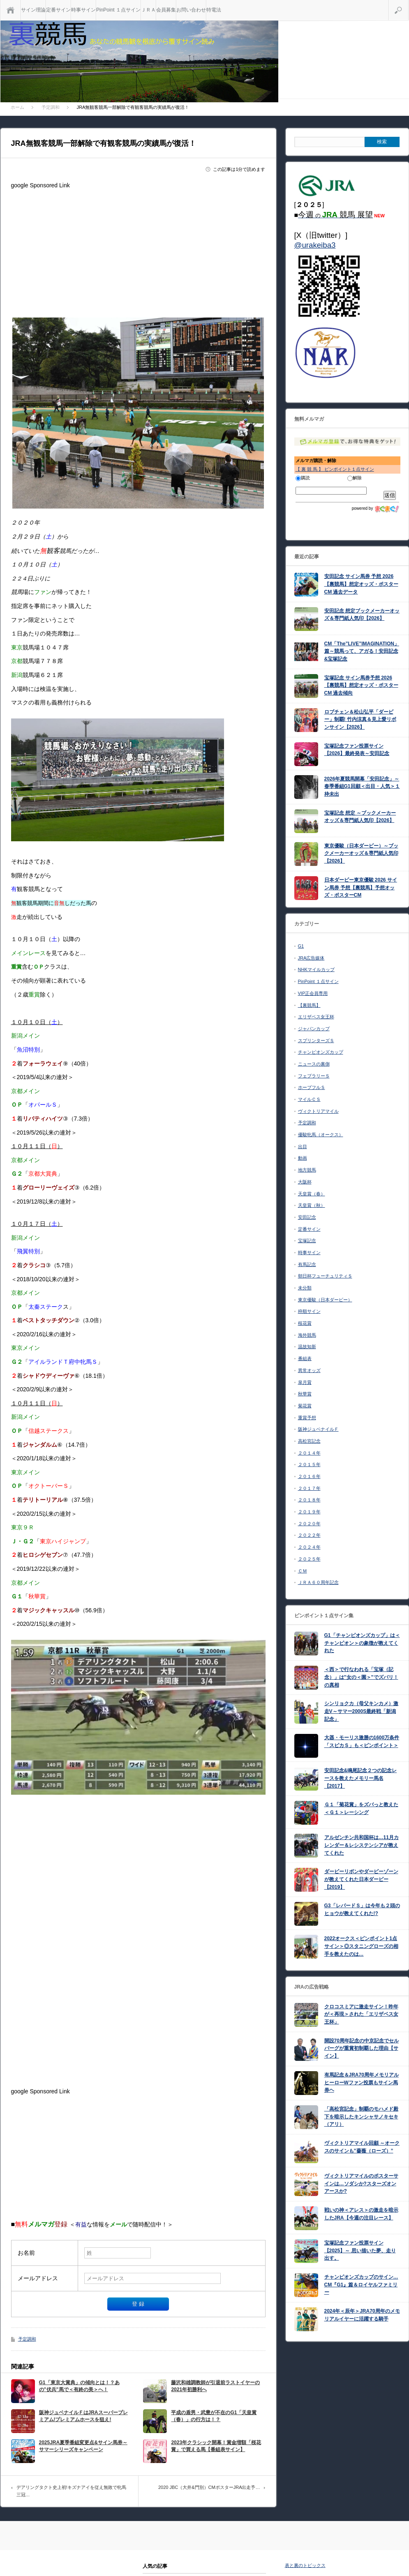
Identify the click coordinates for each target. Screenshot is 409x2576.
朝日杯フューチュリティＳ (325, 1275)
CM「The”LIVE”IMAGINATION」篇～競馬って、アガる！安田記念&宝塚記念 (361, 651)
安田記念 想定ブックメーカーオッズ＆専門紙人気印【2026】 (362, 615)
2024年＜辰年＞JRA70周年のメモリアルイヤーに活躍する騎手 (362, 2315)
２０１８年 (309, 1499)
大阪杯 (305, 1181)
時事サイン (83, 10)
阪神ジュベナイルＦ (318, 1429)
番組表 (305, 1358)
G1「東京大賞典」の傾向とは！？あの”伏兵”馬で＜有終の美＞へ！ (79, 2386)
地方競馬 (307, 1169)
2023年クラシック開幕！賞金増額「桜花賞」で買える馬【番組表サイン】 (216, 2446)
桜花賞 (305, 1323)
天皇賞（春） (311, 1193)
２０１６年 (309, 1476)
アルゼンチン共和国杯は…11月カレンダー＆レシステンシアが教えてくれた (361, 1845)
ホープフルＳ (311, 1087)
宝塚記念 (307, 1240)
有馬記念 (307, 1264)
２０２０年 (309, 1523)
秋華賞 (305, 1393)
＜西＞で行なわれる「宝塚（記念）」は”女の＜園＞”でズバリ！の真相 (361, 1677)
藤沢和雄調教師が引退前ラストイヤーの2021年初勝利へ (215, 2386)
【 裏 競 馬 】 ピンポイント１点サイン (335, 469)
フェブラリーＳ (314, 1075)
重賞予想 (307, 1417)
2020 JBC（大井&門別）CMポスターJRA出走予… (209, 2487)
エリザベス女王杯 (316, 1016)
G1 (301, 946)
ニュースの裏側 (314, 1063)
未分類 (305, 1287)
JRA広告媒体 (311, 957)
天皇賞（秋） (311, 1205)
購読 (303, 477)
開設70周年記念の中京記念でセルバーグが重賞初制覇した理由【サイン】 (361, 2048)
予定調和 (27, 2339)
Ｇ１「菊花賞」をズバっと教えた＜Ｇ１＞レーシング (361, 1808)
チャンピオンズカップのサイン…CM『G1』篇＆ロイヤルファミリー (361, 2284)
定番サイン (58, 10)
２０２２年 (309, 1535)
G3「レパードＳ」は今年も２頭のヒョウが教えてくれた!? (362, 1909)
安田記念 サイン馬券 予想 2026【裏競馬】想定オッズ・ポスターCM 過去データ (361, 583)
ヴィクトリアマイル (318, 1111)
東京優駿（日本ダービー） (325, 1299)
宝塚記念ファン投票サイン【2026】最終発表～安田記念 (357, 750)
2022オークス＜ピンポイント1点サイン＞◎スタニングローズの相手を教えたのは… (361, 1946)
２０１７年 (309, 1488)
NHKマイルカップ (316, 969)
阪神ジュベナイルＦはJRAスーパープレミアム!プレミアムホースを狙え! (83, 2416)
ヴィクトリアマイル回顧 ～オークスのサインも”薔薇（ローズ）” (362, 2147)
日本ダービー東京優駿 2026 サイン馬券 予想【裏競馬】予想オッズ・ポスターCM (360, 887)
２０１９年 (309, 1511)
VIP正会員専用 (313, 993)
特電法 (213, 10)
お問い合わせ (191, 10)
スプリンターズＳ (316, 1040)
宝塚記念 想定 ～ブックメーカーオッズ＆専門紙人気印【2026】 (360, 817)
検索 (408, 3)
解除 (354, 477)
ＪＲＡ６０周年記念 (318, 1582)
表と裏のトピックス (305, 2565)
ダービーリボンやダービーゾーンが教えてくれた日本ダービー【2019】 (361, 1879)
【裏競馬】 (309, 1005)
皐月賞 (305, 1382)
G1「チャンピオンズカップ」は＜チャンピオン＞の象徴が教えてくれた (362, 1642)
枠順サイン (309, 1311)
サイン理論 (33, 10)
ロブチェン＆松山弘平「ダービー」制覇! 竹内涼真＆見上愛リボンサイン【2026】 (360, 719)
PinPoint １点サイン (118, 10)
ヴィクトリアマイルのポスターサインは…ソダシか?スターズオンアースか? (361, 2183)
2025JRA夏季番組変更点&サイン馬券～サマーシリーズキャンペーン (83, 2446)
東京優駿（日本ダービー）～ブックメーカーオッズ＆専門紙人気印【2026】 (361, 853)
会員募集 (166, 10)
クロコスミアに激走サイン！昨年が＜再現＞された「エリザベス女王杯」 (361, 2014)
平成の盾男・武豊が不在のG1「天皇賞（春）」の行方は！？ (213, 2416)
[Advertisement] (138, 249)
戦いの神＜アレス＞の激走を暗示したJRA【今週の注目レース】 (361, 2214)
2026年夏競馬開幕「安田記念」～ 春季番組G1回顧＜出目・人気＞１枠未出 (362, 786)
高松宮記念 (309, 1441)
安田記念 (307, 1217)
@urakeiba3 (315, 245)
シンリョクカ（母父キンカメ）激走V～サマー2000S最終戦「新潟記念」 (361, 1711)
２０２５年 (309, 1558)
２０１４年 (309, 1452)
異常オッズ (309, 1370)
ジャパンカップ (314, 1028)
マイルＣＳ (309, 1099)
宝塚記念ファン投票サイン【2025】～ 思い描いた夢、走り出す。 (360, 2250)
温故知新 (307, 1346)
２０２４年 (309, 1547)
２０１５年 (309, 1464)
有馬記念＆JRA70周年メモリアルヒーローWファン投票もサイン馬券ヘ (361, 2082)
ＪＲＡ (148, 10)
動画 (302, 1158)
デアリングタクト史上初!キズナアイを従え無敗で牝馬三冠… (71, 2491)
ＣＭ (302, 1570)
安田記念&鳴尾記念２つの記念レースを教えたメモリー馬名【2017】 (360, 1778)
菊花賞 (305, 1405)
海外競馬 (307, 1335)
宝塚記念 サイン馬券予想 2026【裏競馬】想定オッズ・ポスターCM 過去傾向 (361, 685)
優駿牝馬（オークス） (320, 1134)
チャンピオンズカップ (320, 1052)
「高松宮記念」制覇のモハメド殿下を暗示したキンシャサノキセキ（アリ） (361, 2116)
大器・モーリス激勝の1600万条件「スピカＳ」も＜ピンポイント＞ (362, 1741)
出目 (302, 1146)
